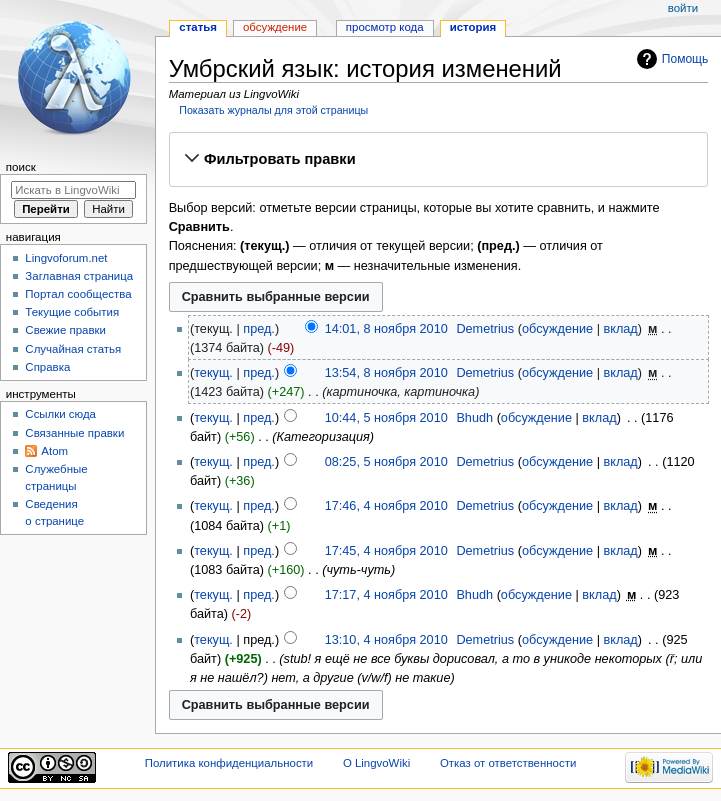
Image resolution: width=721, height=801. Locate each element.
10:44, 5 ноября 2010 (386, 418)
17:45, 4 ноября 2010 (386, 551)
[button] (438, 159)
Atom (54, 451)
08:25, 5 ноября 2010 (386, 462)
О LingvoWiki (376, 763)
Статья (198, 27)
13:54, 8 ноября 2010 (386, 373)
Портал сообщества (78, 294)
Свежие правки (65, 330)
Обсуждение (275, 27)
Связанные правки (74, 433)
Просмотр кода (385, 27)
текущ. (213, 373)
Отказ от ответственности (508, 763)
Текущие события (72, 312)
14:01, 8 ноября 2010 (386, 329)
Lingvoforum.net (66, 258)
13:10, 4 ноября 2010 (386, 640)
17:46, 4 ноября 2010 (386, 506)
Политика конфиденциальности (229, 763)
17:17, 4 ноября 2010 (386, 595)
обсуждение (557, 329)
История (473, 27)
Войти (683, 8)
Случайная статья (73, 349)
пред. (259, 329)
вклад (620, 329)
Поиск (21, 167)
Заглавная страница (79, 276)
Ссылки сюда (60, 414)
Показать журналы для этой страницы (273, 110)
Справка (47, 367)
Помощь (685, 59)
